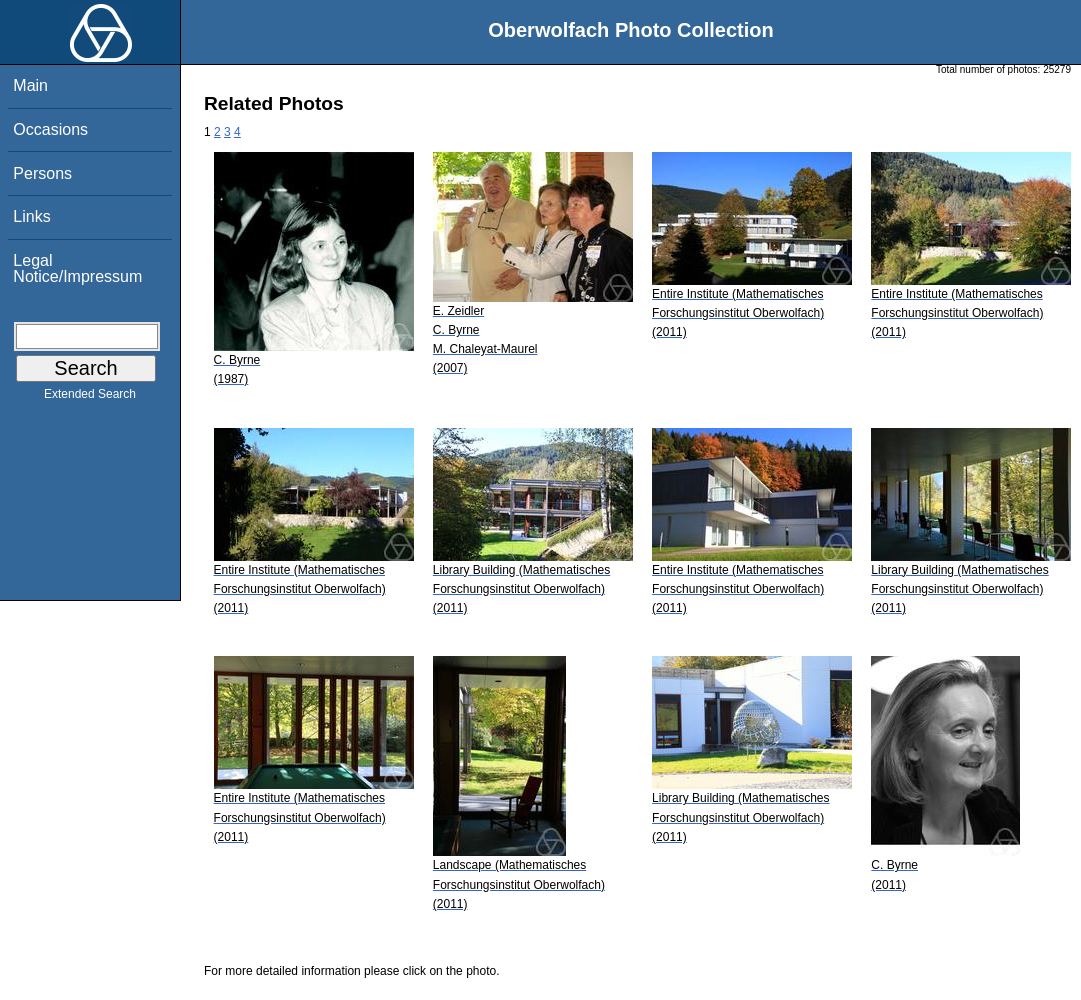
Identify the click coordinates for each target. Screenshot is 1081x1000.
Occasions (50, 129)
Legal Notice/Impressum (77, 268)
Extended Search (90, 398)
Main (30, 85)
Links (31, 216)
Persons (42, 173)
